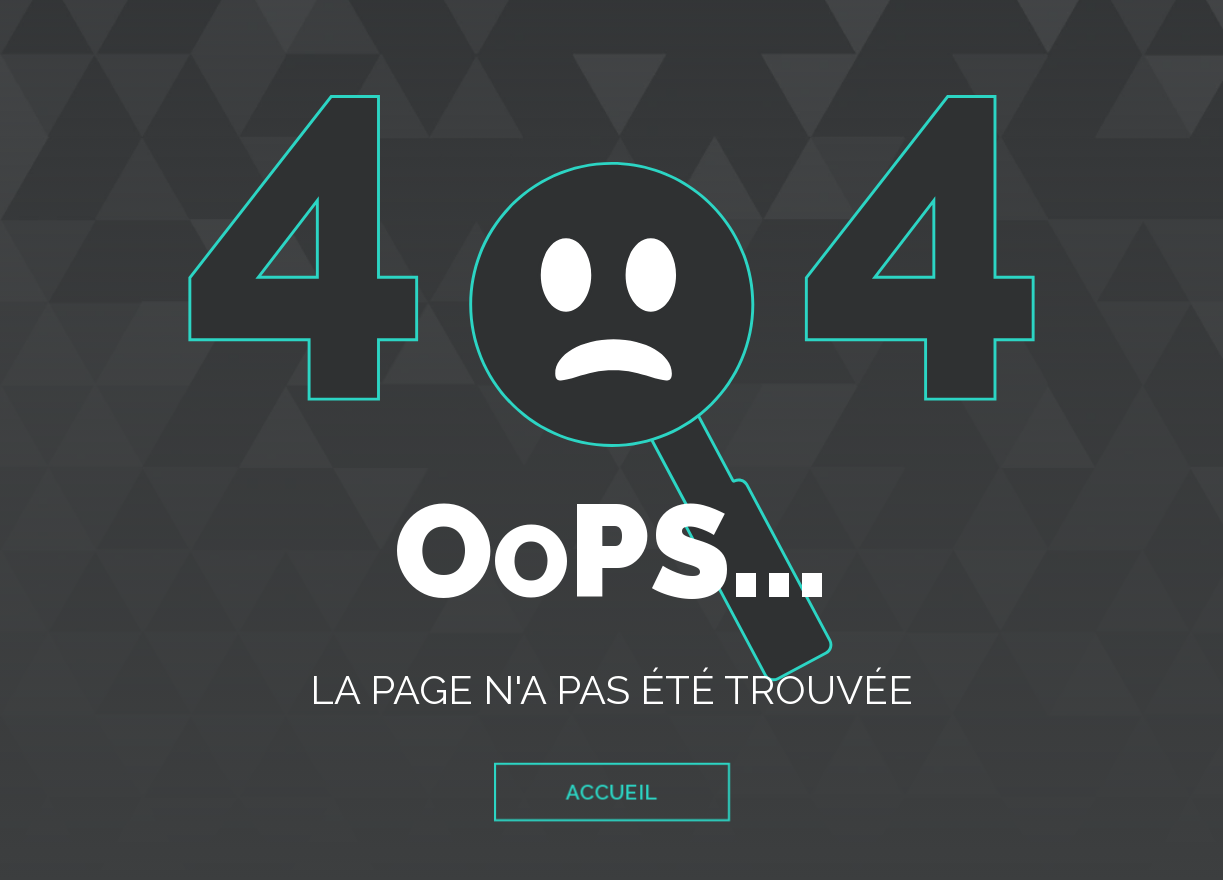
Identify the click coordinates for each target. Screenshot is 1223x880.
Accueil (611, 792)
